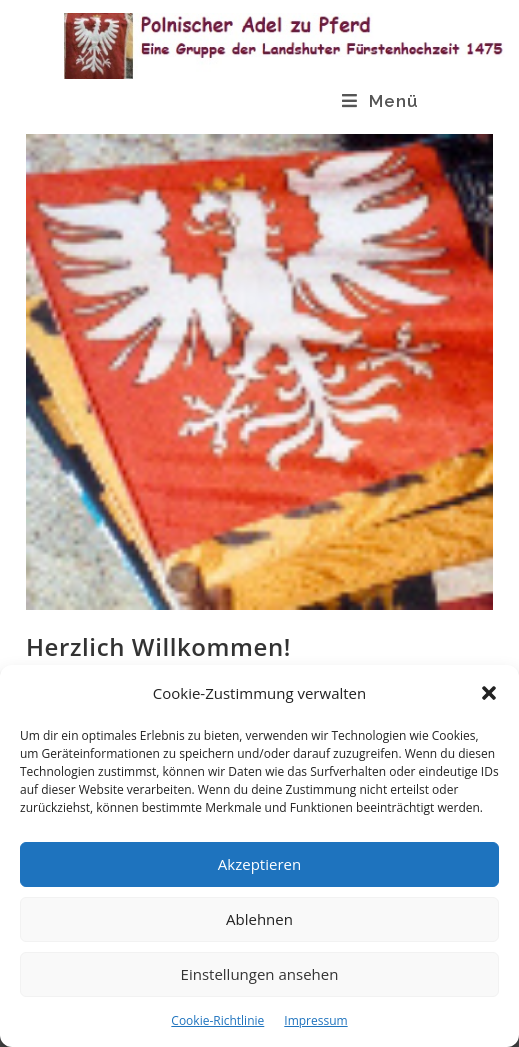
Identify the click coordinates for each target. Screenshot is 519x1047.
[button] (489, 693)
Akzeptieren (259, 864)
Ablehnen (259, 919)
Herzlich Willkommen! (158, 646)
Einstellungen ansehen (260, 974)
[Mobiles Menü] (380, 101)
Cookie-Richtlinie (217, 1020)
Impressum (315, 1020)
